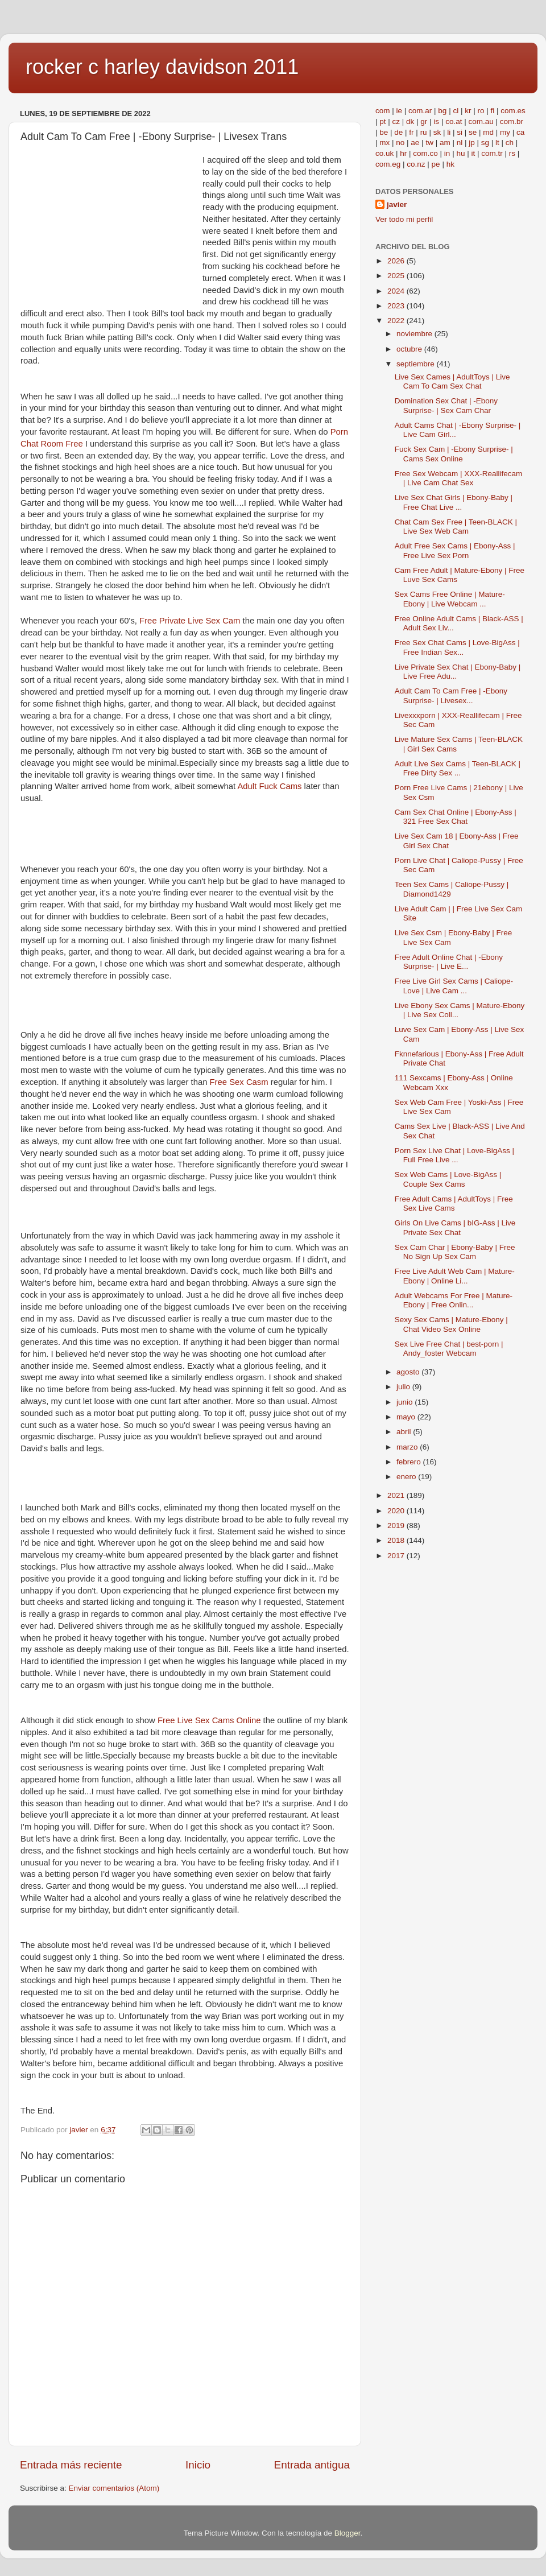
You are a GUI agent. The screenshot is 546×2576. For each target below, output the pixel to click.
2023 (397, 306)
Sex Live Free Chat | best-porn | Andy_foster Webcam (449, 1348)
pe (436, 164)
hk (450, 164)
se (473, 132)
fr (411, 132)
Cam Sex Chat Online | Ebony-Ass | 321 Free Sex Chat (455, 816)
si (459, 132)
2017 (397, 1555)
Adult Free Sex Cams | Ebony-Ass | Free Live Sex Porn (455, 550)
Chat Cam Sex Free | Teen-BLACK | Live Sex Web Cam (456, 526)
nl (460, 142)
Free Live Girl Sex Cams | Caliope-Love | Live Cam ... (454, 985)
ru (423, 132)
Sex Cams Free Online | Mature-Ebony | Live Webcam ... (450, 599)
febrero (409, 1462)
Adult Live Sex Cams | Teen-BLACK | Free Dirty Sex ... (457, 768)
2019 (397, 1525)
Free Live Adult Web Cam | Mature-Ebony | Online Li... (455, 1276)
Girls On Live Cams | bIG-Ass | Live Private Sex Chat (455, 1227)
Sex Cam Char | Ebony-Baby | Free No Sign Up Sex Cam (455, 1252)
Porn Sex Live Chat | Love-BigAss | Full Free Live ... (454, 1155)
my (505, 132)
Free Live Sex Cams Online (209, 1720)
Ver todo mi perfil (404, 219)
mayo (406, 1417)
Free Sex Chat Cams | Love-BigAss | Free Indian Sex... (457, 647)
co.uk (384, 153)
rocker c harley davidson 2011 (162, 67)
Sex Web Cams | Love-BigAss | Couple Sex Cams (448, 1179)
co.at (453, 121)
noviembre (415, 333)
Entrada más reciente (71, 2465)
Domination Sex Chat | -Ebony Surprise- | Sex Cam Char (446, 405)
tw (429, 142)
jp (472, 142)
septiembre (416, 364)
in (447, 153)
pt (382, 121)
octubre (410, 349)
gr (423, 121)
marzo (408, 1447)
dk (410, 121)
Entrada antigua (312, 2465)
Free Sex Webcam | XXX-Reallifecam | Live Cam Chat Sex (459, 478)
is (436, 121)
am (445, 142)
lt (497, 142)
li (448, 132)
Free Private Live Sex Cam (189, 620)
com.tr (492, 153)
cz (396, 121)
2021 (397, 1495)
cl (455, 110)
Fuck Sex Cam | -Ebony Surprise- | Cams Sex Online (454, 454)
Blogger (347, 2533)
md (488, 132)
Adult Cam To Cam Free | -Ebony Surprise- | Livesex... (451, 695)
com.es (513, 110)
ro (480, 110)
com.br (511, 121)
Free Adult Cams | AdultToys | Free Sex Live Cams (454, 1203)
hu (460, 153)
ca (520, 132)
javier (397, 204)
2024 (397, 291)
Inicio (197, 2465)
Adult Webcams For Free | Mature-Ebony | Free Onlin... (453, 1300)
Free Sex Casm (239, 1082)
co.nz (416, 164)
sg (485, 142)
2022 (397, 320)
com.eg (387, 164)
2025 (397, 275)
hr (403, 153)
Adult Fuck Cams (269, 786)
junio (405, 1402)
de (398, 132)
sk (437, 132)
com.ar (420, 110)
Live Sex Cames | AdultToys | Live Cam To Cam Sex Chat (452, 381)
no (400, 142)
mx (384, 142)
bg (442, 110)
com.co (425, 153)
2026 (397, 261)
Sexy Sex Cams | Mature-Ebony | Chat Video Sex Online (451, 1324)
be (383, 132)
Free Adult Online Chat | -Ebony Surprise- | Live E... (449, 962)
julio (404, 1386)
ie (399, 110)
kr (468, 110)
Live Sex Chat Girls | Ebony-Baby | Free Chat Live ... (453, 502)
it (473, 153)
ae (415, 142)
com (382, 110)
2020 (397, 1510)
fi (492, 110)
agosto (408, 1372)
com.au (480, 121)
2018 (397, 1540)
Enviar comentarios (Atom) (114, 2488)
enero (407, 1476)
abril (404, 1431)
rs (512, 153)
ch (510, 142)
